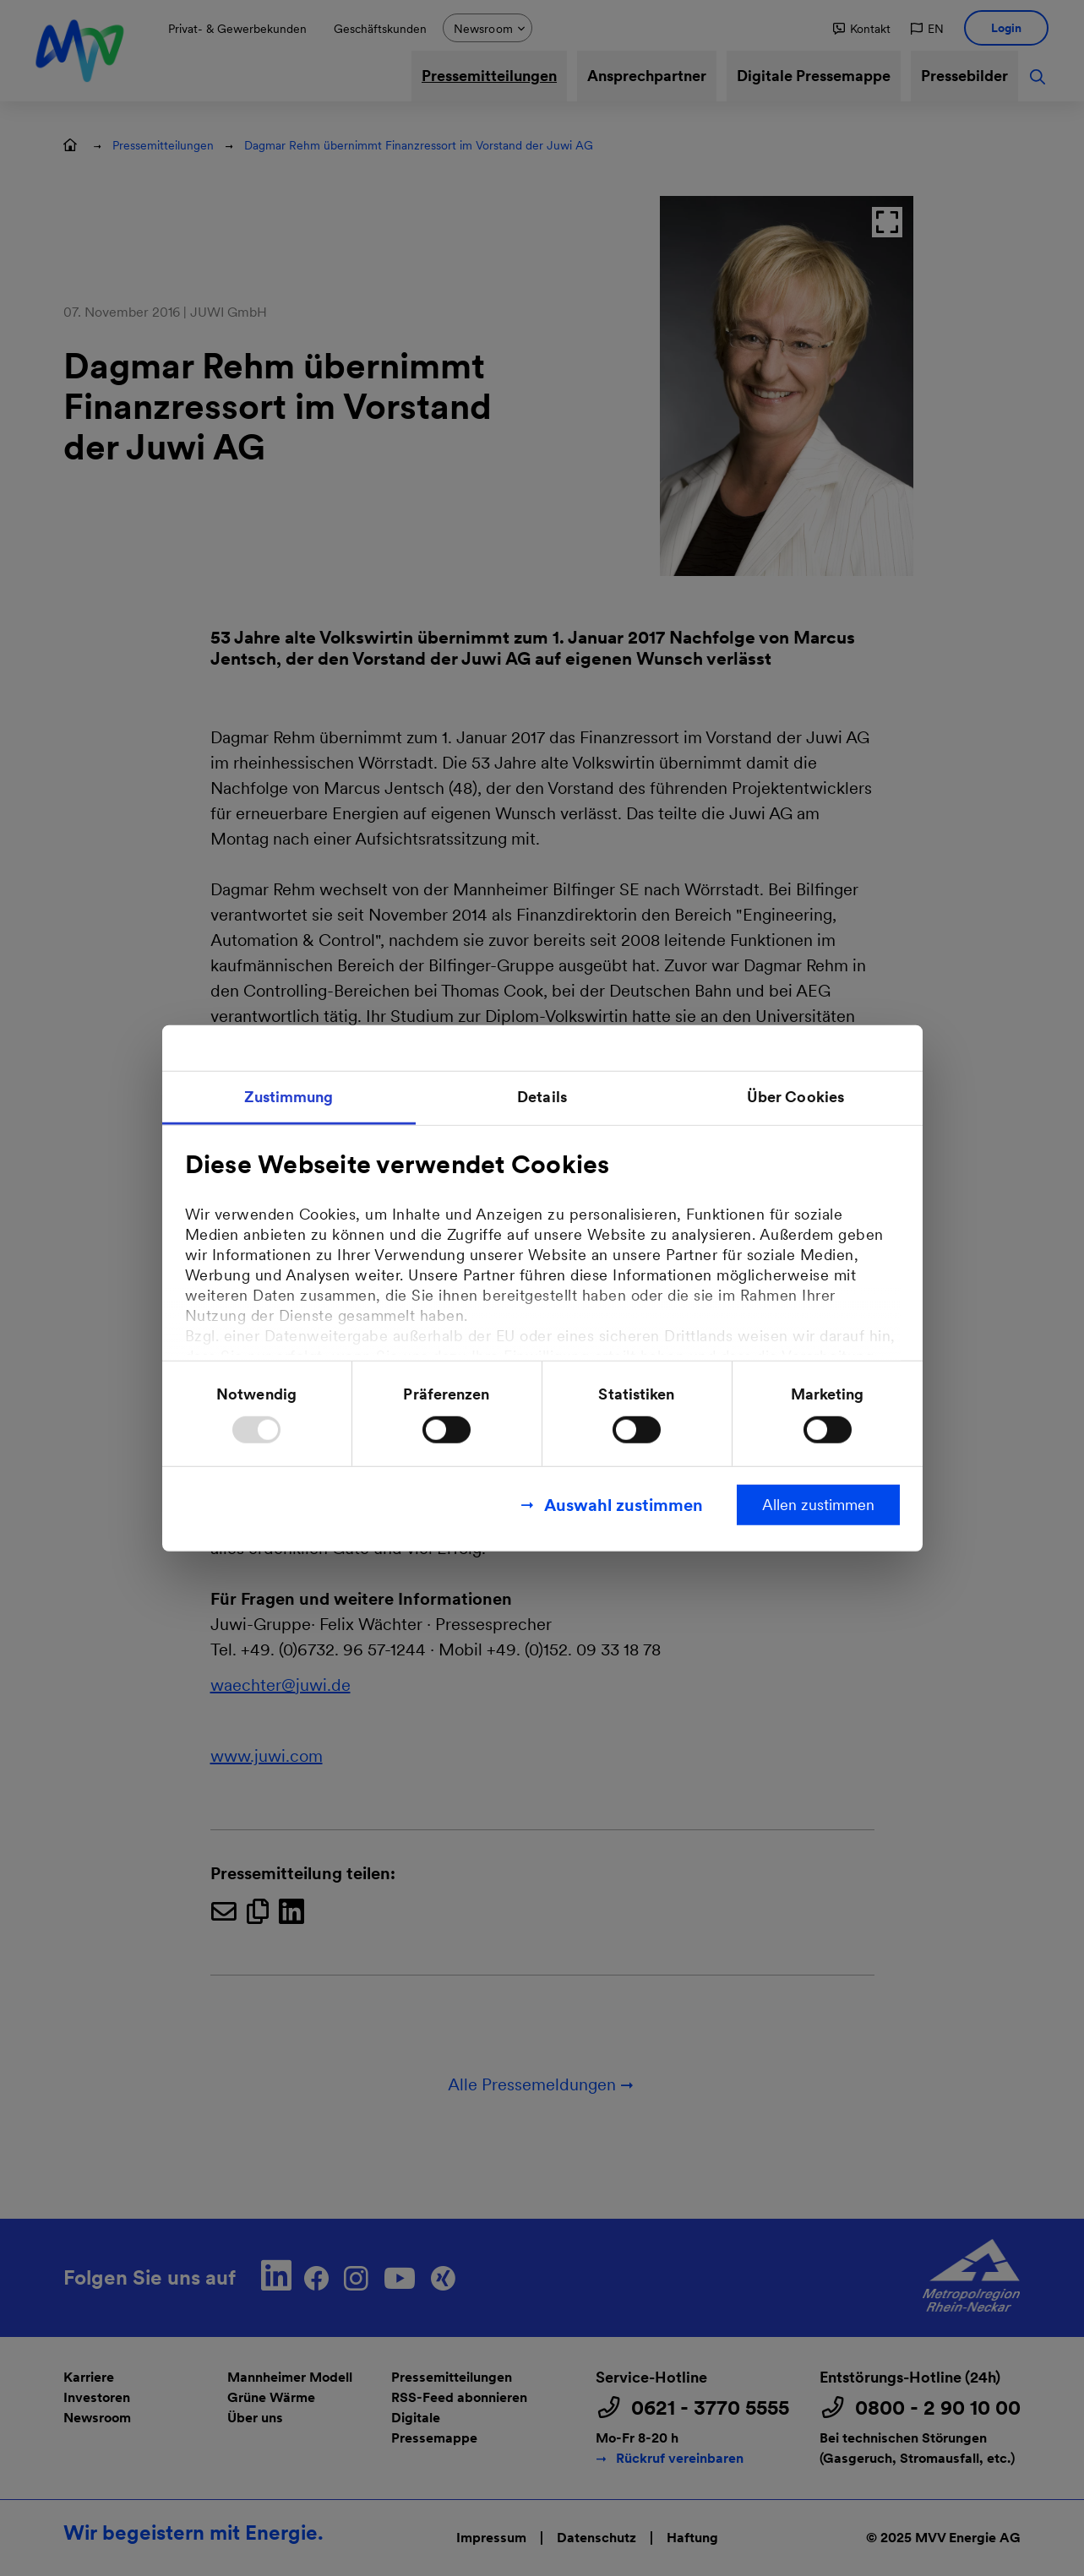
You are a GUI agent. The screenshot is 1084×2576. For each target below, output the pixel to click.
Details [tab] (542, 1097)
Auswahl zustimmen (623, 1504)
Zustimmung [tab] (289, 1097)
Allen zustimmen (818, 1504)
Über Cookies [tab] (795, 1097)
